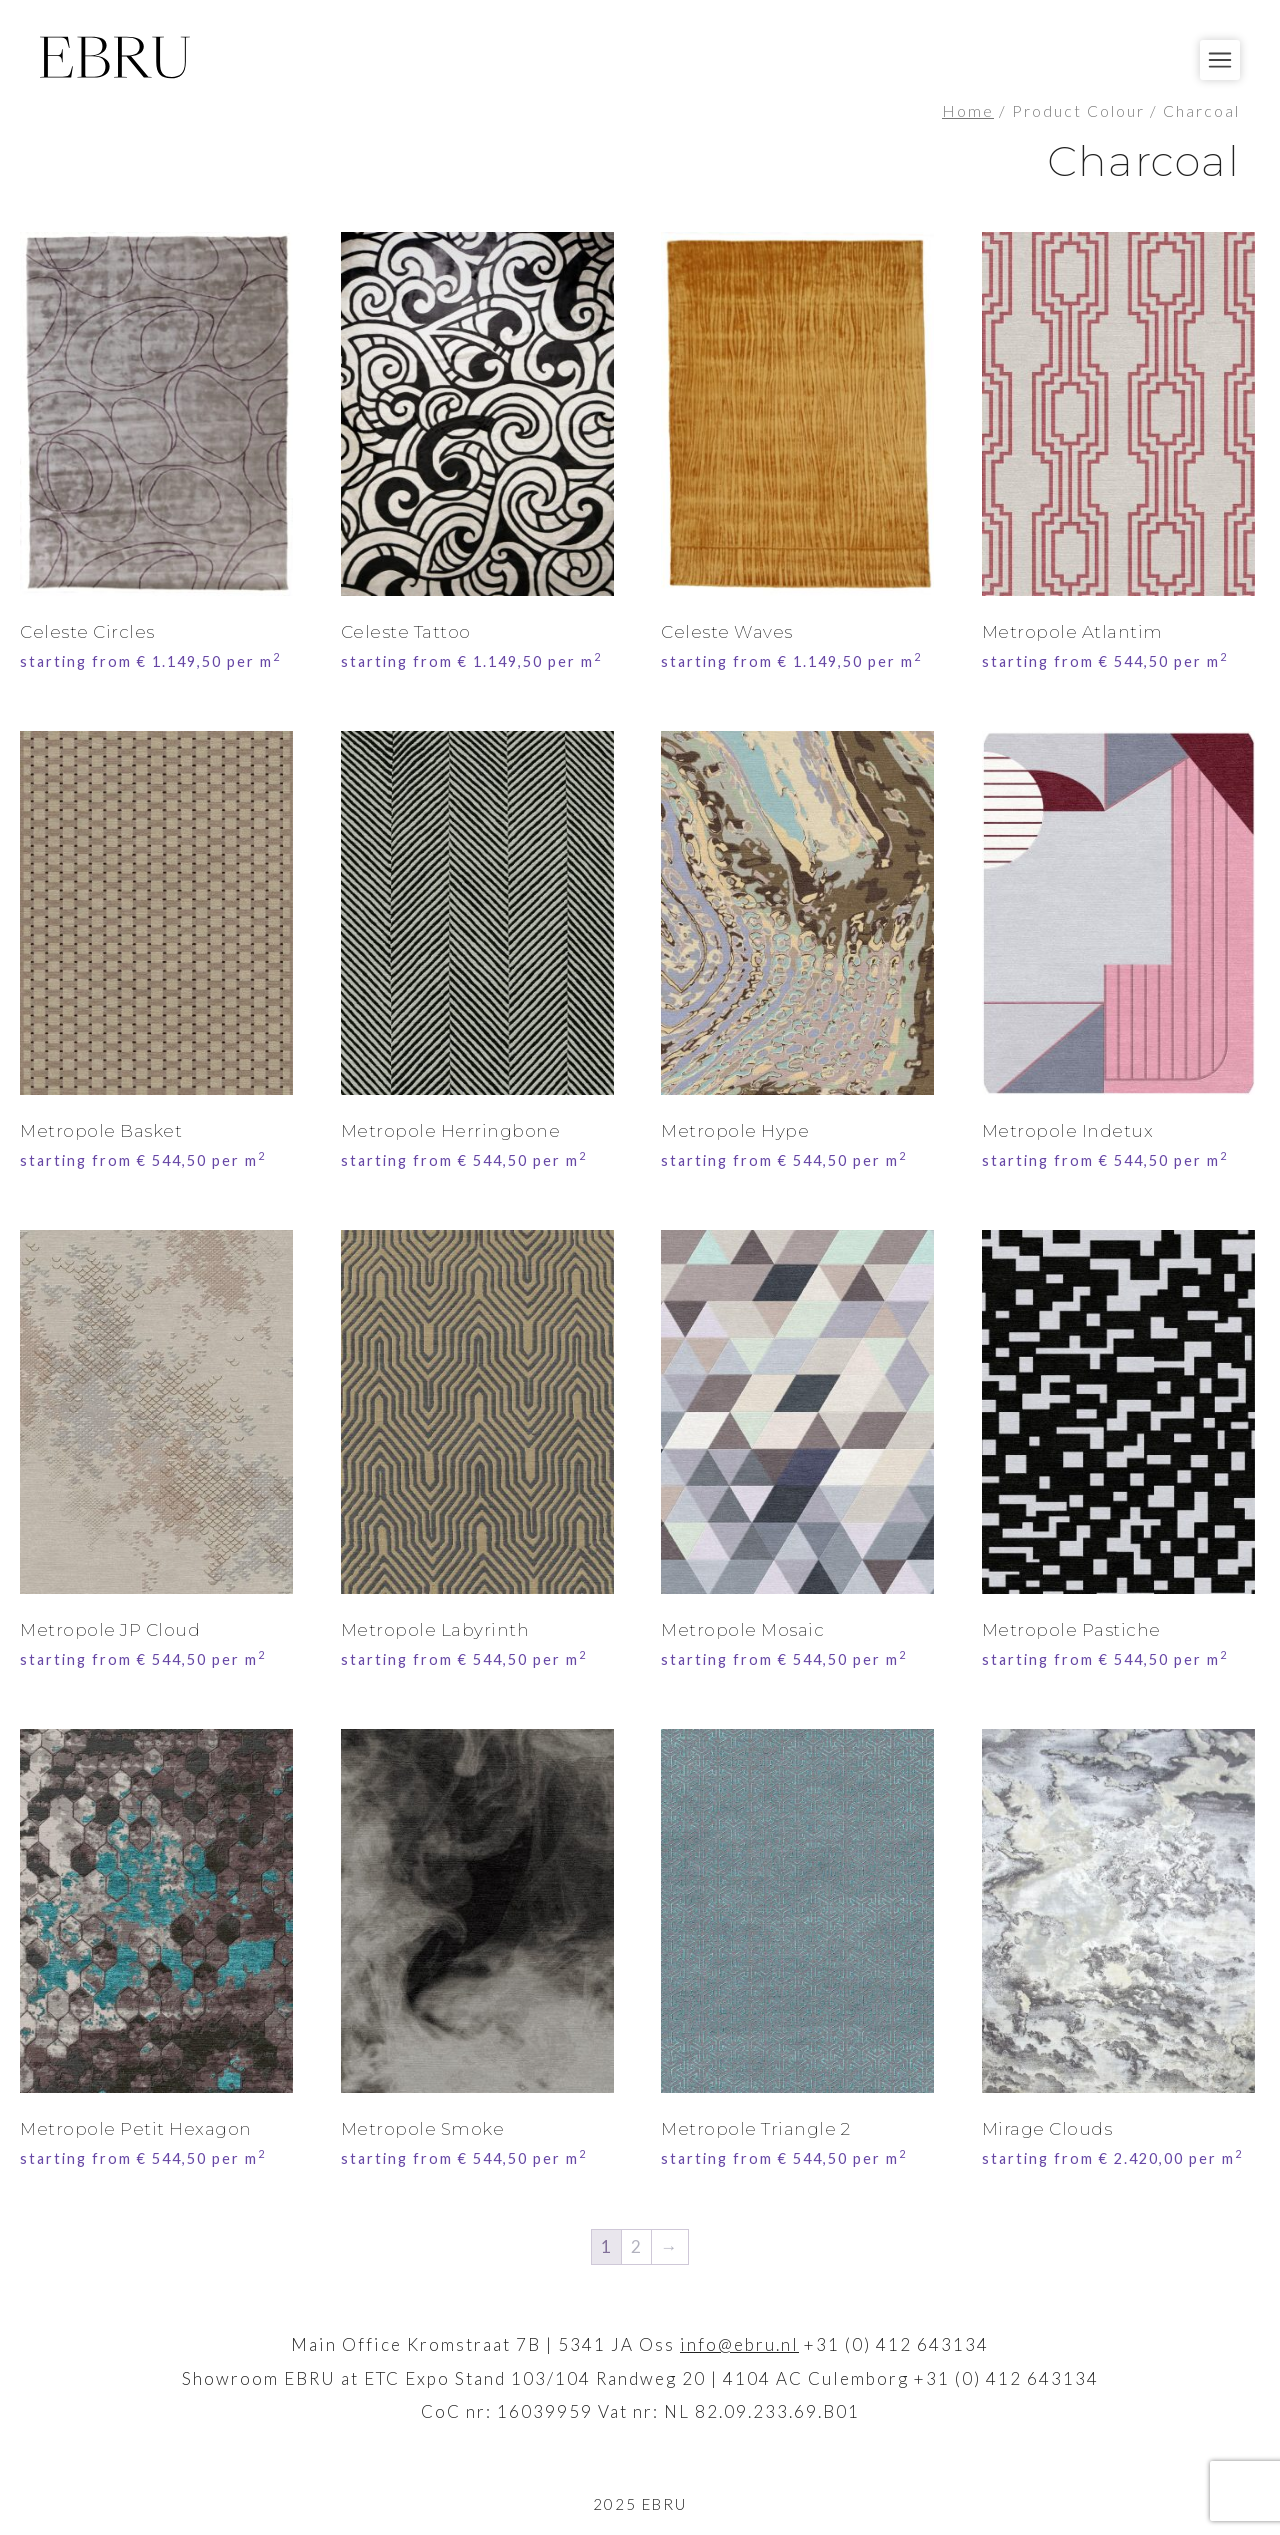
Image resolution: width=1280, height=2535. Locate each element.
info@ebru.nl (739, 2344)
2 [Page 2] (637, 2246)
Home (968, 111)
